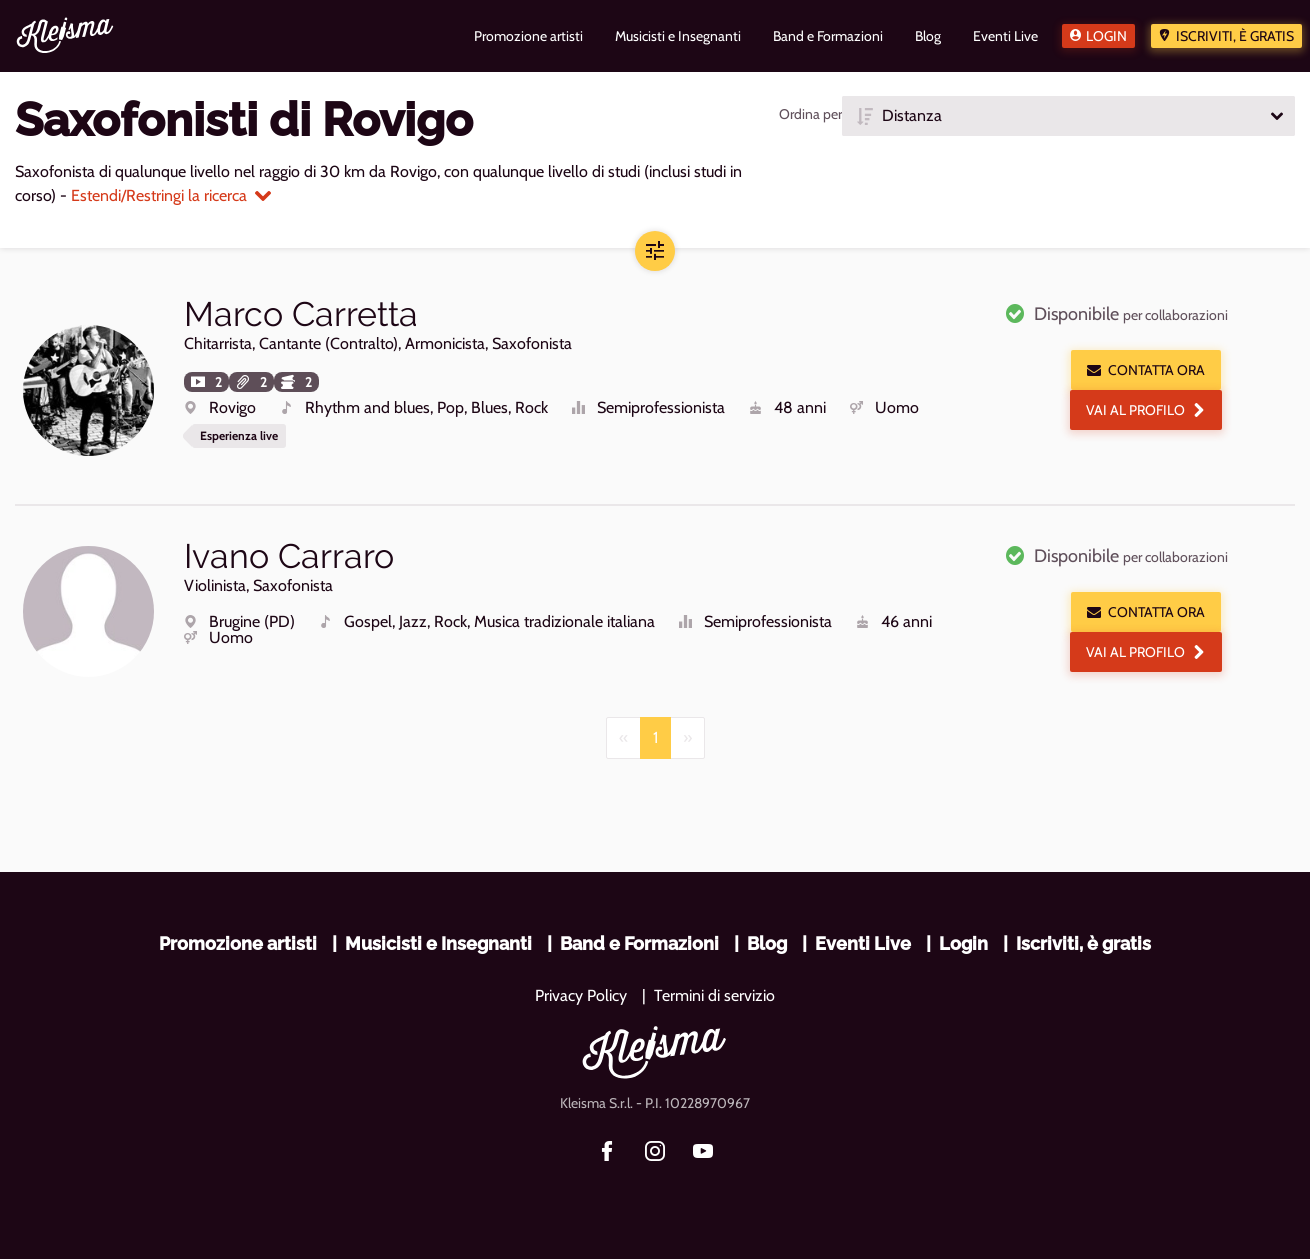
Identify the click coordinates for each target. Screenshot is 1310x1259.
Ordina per (810, 114)
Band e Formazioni (639, 943)
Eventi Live (863, 943)
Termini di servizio (714, 995)
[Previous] (623, 738)
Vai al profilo (1146, 410)
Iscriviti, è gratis (1235, 36)
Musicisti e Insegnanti (438, 943)
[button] (1068, 116)
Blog (767, 943)
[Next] (687, 738)
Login (1106, 36)
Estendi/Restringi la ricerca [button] (171, 195)
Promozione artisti (238, 943)
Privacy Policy (581, 995)
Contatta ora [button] (1146, 370)
